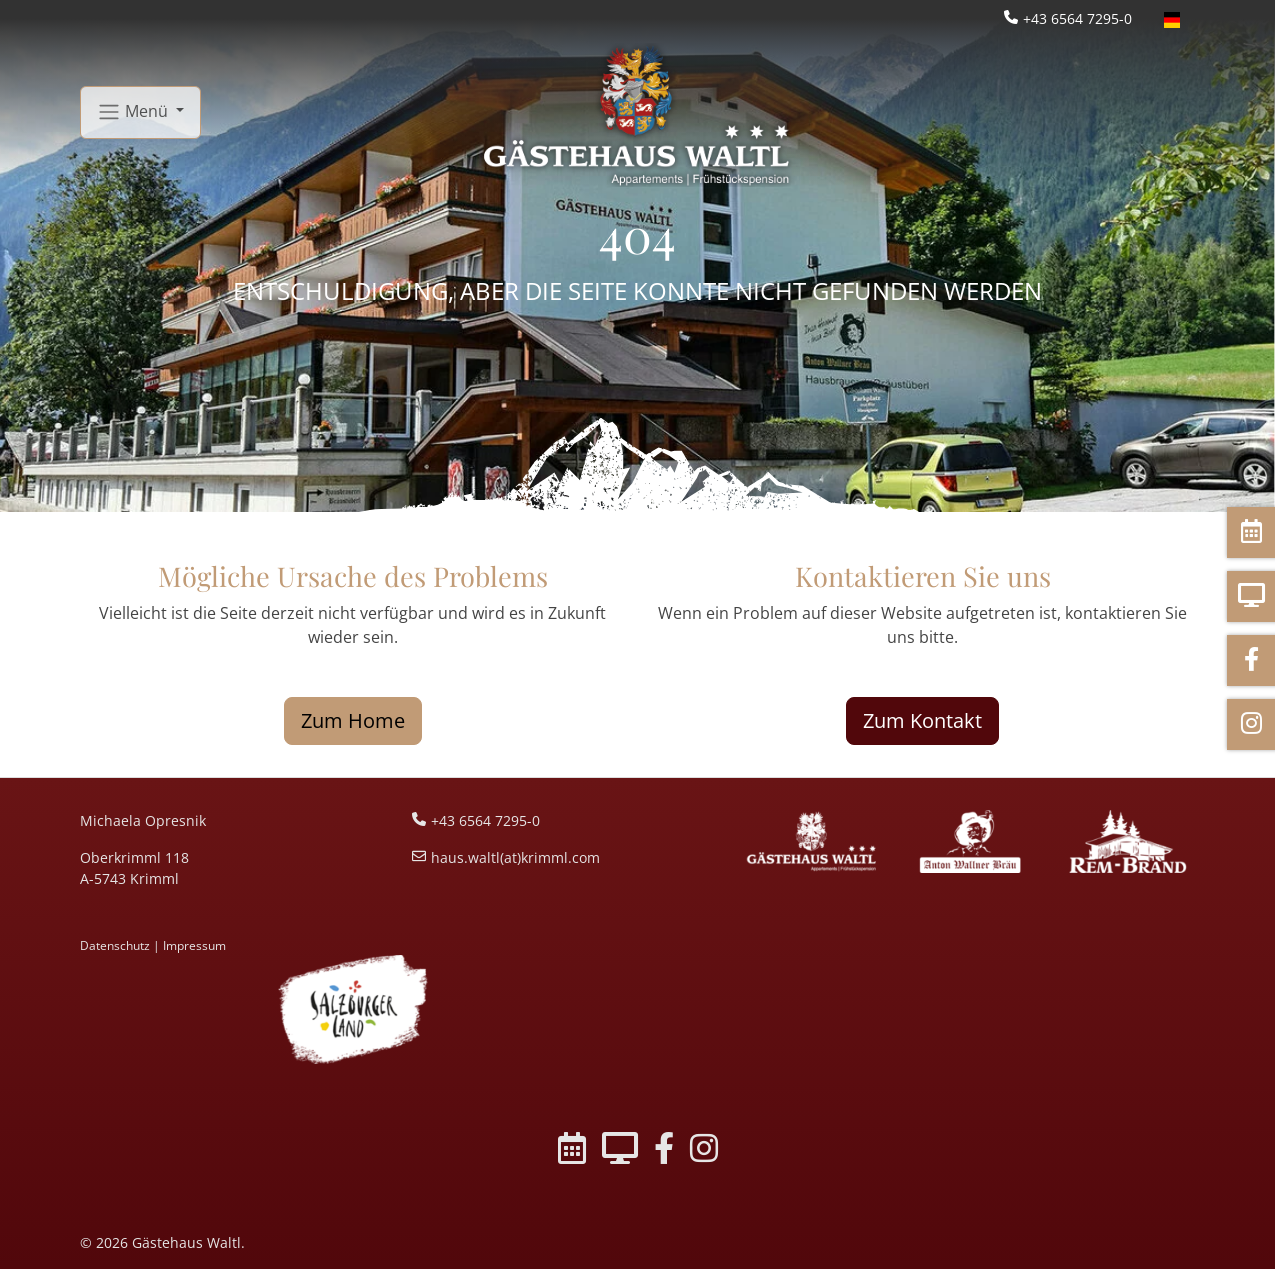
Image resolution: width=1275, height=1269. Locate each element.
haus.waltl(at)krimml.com (515, 857)
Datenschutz (115, 945)
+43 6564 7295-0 (1077, 18)
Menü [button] (134, 112)
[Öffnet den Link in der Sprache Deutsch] (1172, 18)
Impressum (194, 945)
